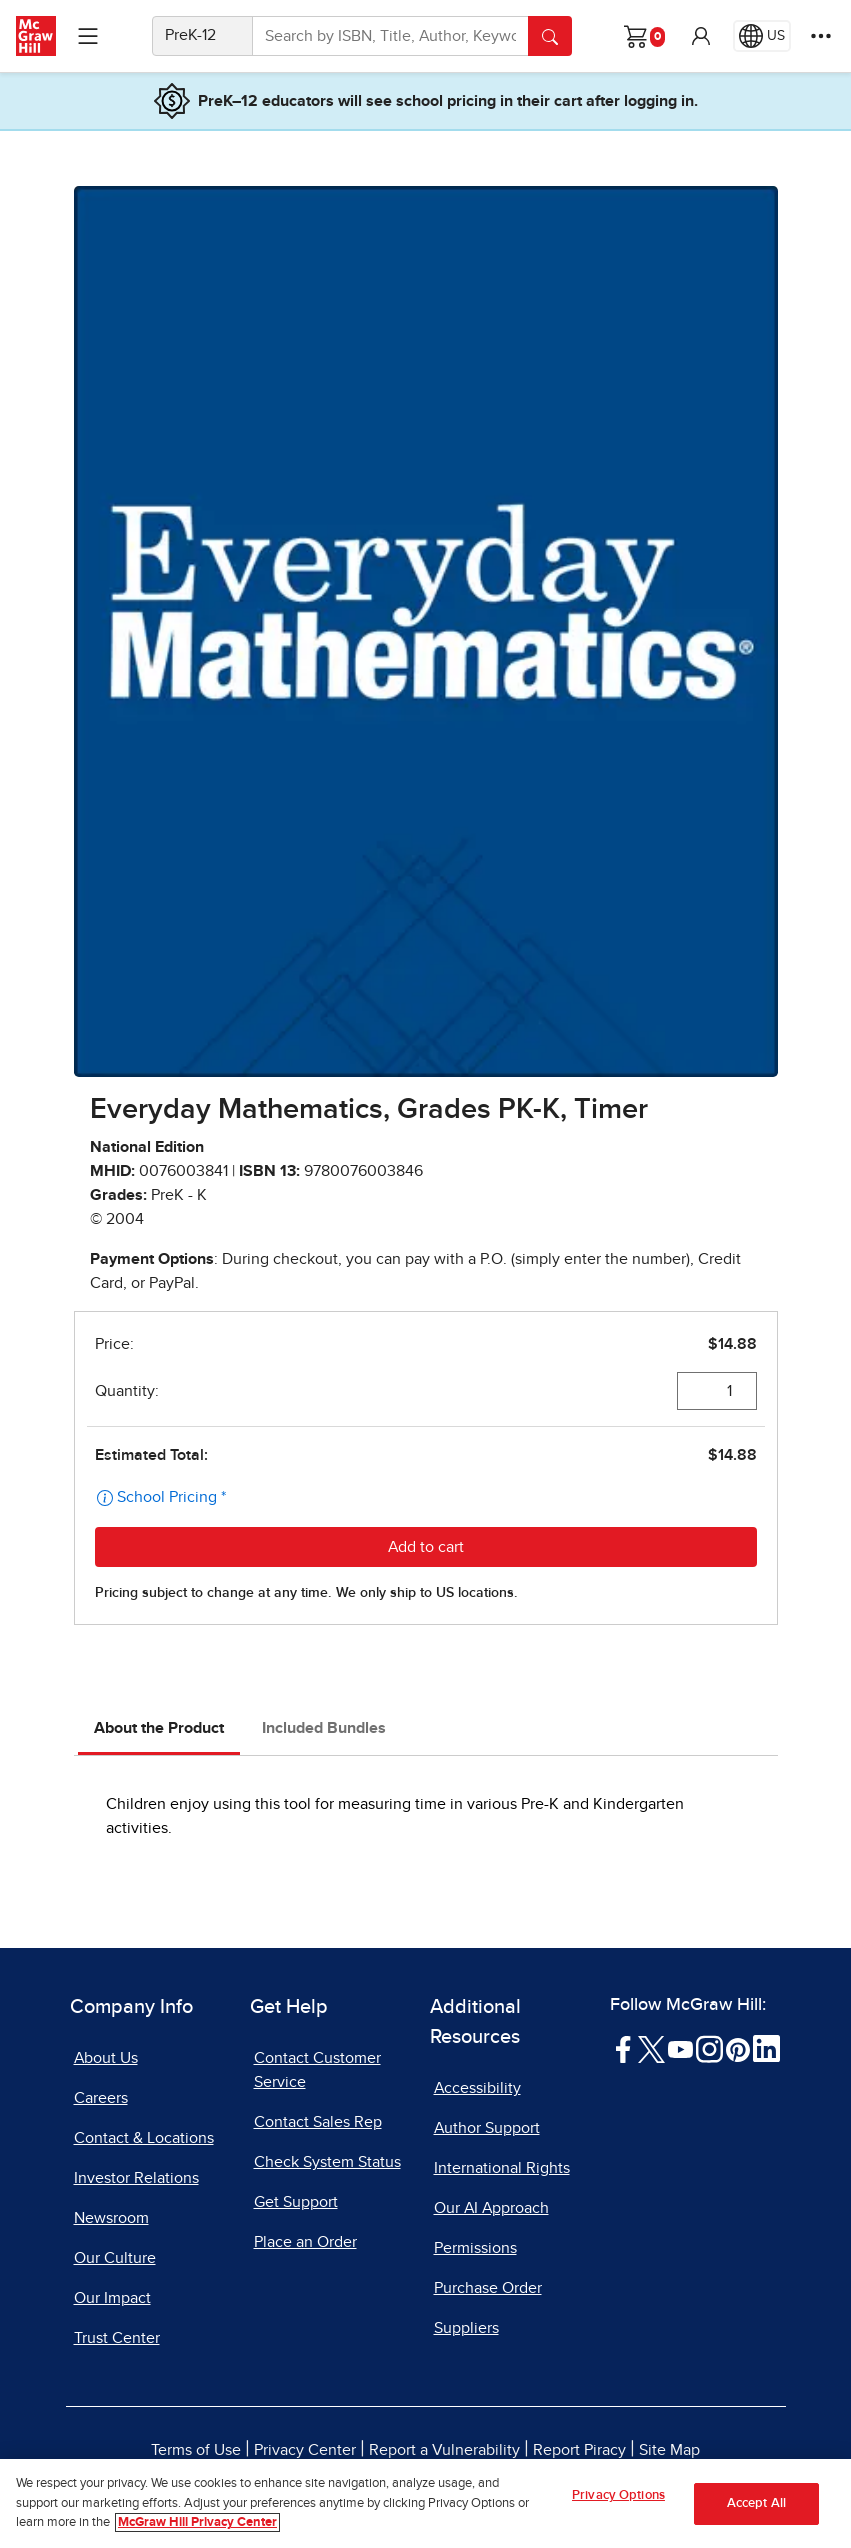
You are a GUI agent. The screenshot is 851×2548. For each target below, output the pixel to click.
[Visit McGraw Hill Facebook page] (623, 2048)
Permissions (475, 2248)
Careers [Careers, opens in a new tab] (101, 2098)
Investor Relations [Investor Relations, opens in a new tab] (136, 2178)
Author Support (487, 2128)
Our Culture (115, 2258)
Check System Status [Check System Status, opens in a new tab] (327, 2162)
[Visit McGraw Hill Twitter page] (651, 2048)
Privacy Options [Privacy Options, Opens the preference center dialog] (618, 2495)
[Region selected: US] (762, 36)
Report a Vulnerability (444, 2450)
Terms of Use (196, 2450)
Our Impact (112, 2298)
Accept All (756, 2503)
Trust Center (117, 2338)
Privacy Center (305, 2450)
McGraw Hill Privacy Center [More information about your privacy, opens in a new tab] (197, 2522)
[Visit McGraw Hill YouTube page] (680, 2048)
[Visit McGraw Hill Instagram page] (709, 2048)
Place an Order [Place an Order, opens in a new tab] (305, 2242)
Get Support (296, 2202)
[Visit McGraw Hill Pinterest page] (737, 2048)
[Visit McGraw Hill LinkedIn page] (766, 2048)
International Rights (502, 2168)
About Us (106, 2058)
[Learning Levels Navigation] (88, 36)
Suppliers (466, 2328)
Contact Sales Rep (318, 2122)
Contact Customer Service (317, 2070)
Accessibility (477, 2088)
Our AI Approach (491, 2208)
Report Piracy (579, 2450)
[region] (425, 2503)
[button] (701, 36)
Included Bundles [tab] (324, 1728)
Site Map (669, 2450)
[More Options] (821, 36)
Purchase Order (488, 2288)
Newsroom (111, 2218)
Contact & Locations (144, 2138)
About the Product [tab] (159, 1728)
